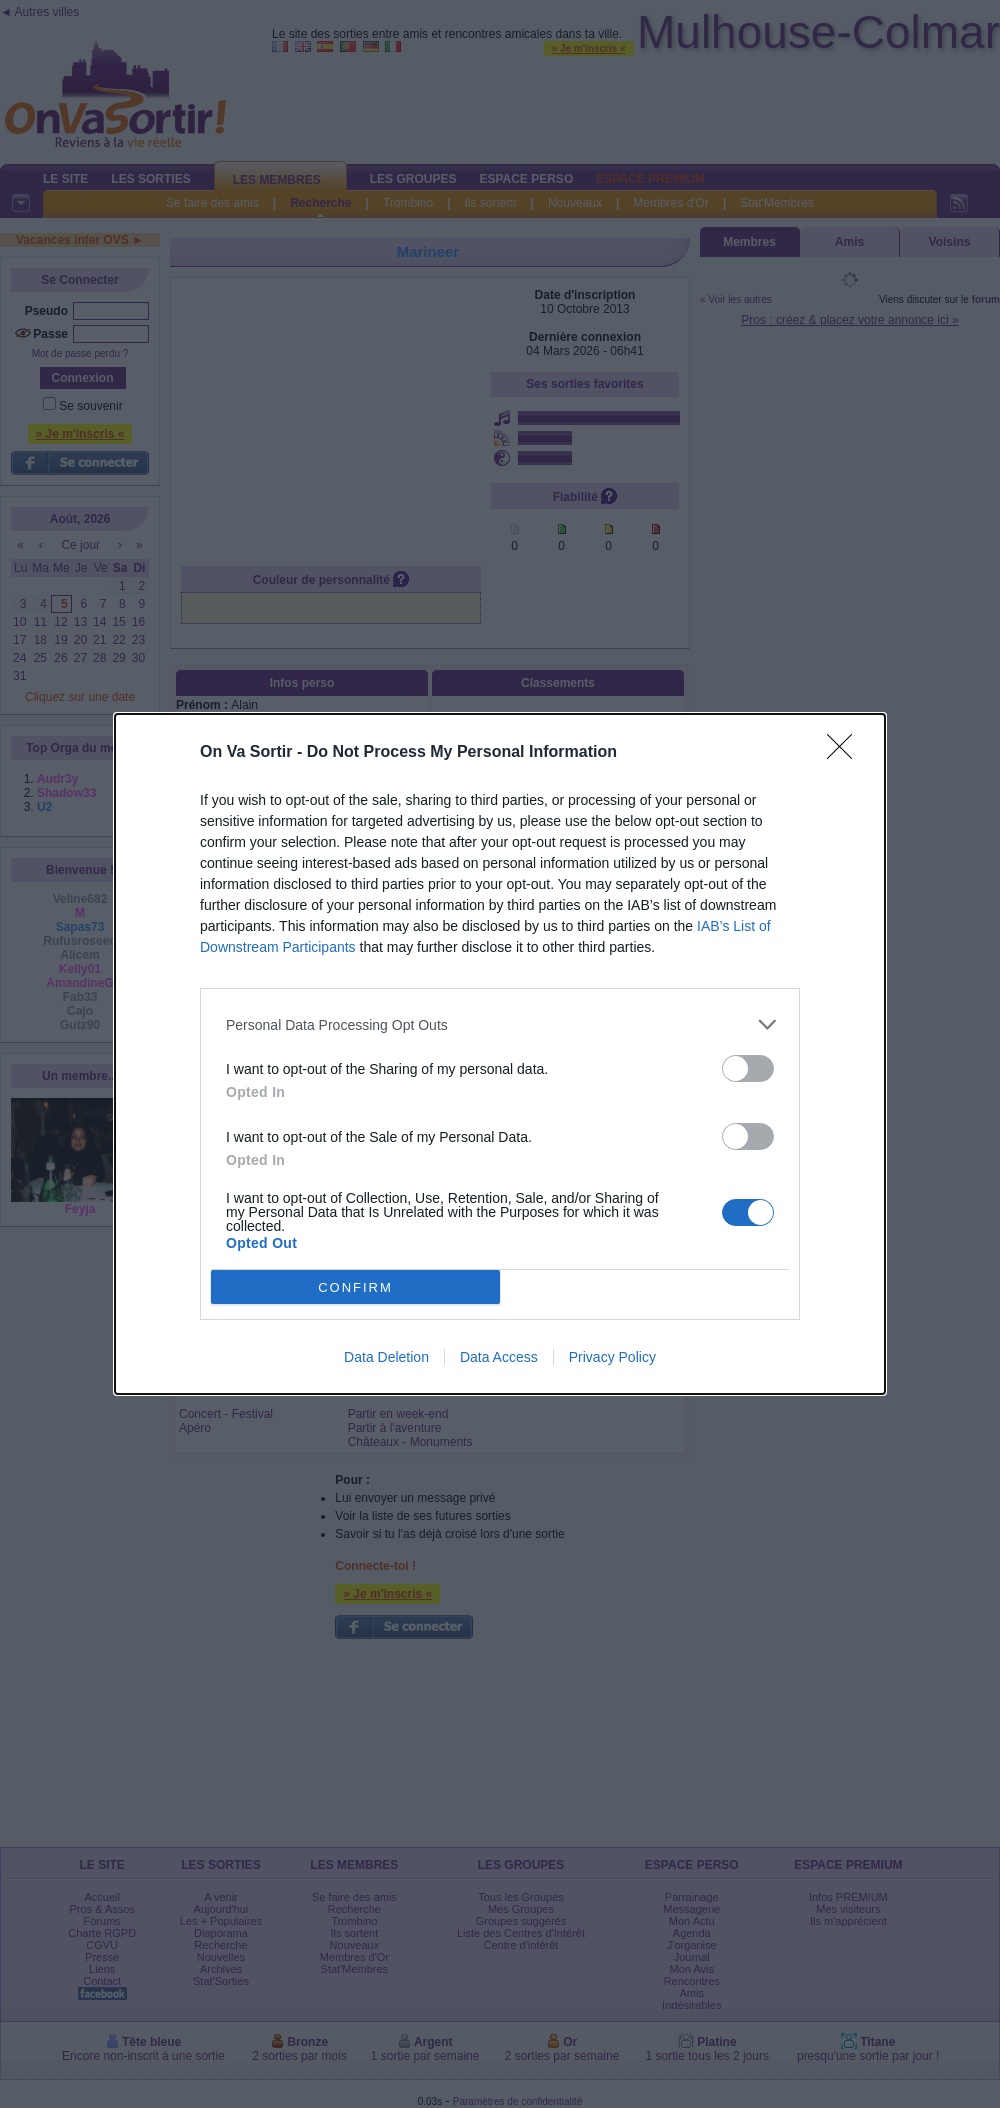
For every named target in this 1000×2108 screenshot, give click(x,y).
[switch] (748, 1068)
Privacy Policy (612, 1357)
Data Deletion (386, 1357)
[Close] (846, 753)
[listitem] (500, 1024)
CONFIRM (355, 1287)
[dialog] (500, 1054)
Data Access (499, 1357)
